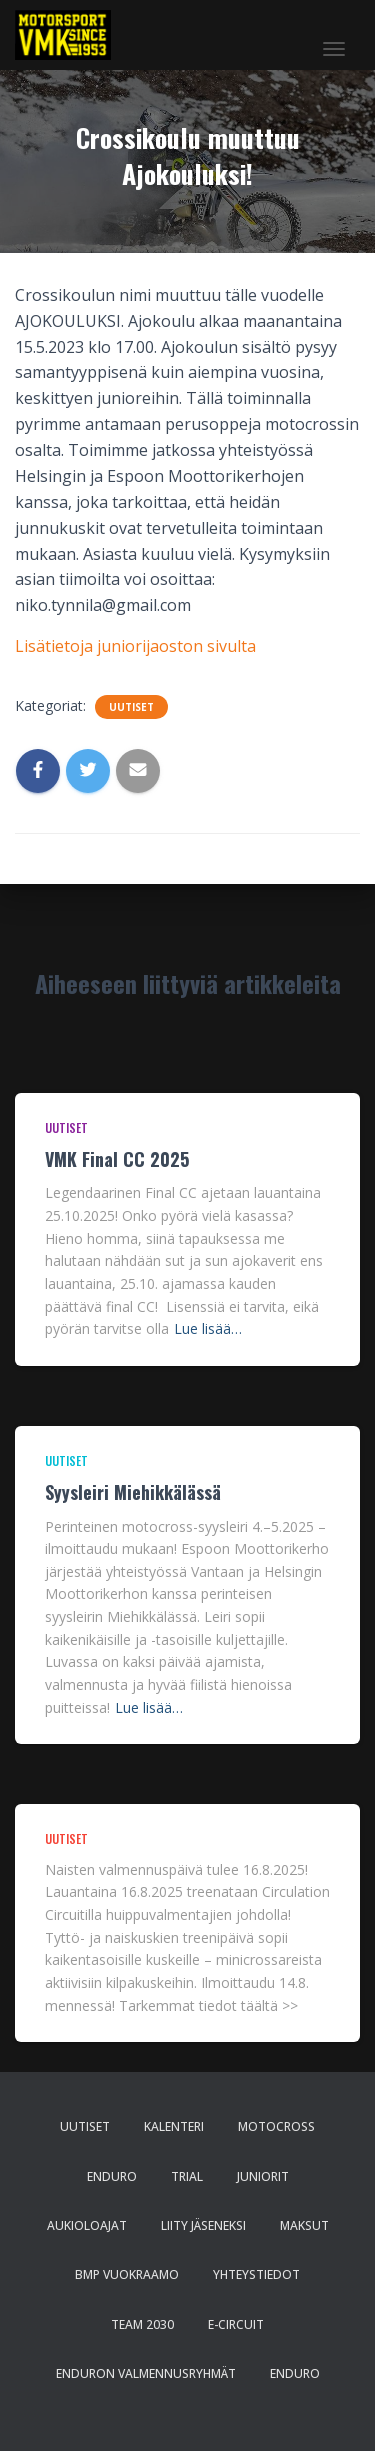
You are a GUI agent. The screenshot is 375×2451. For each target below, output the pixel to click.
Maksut (304, 2225)
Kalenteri (174, 2126)
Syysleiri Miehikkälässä (133, 1492)
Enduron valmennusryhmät (146, 2373)
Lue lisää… (208, 1328)
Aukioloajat (87, 2225)
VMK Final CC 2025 (117, 1159)
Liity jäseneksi (203, 2225)
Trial (187, 2176)
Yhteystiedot (256, 2274)
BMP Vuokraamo (127, 2274)
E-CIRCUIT (236, 2324)
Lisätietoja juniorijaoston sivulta (135, 646)
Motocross (276, 2126)
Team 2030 (142, 2324)
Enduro (112, 2176)
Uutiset (131, 707)
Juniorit (263, 2176)
